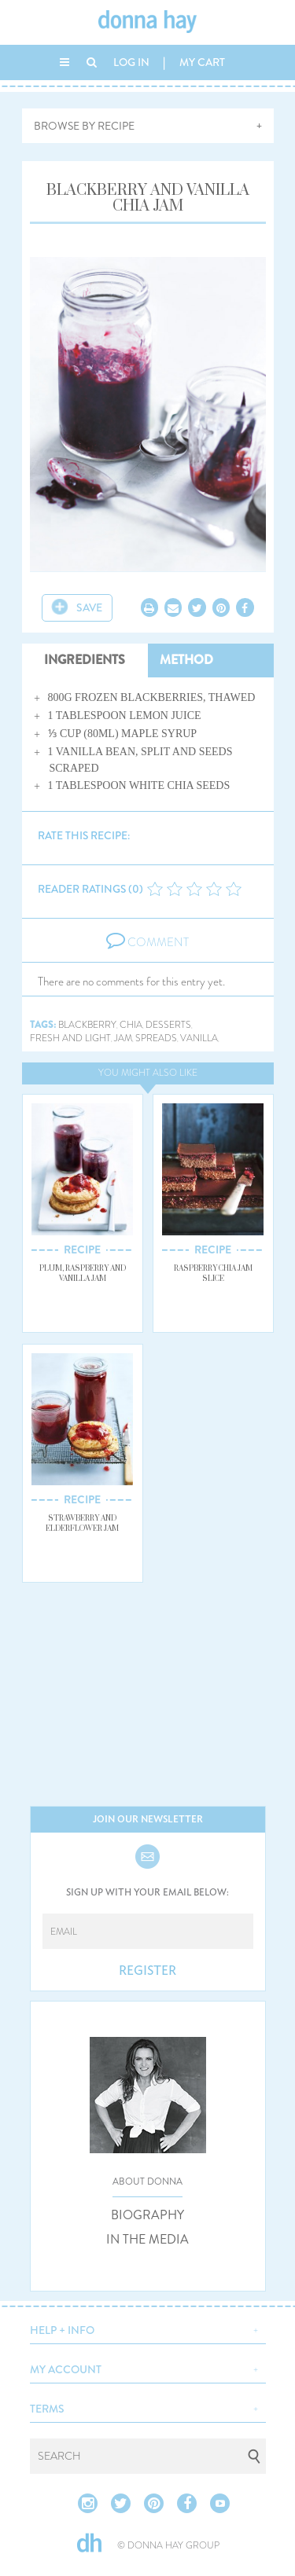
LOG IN (131, 62)
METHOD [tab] (186, 660)
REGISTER (147, 1971)
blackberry (87, 1025)
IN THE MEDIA (147, 2239)
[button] (148, 2328)
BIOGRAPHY (147, 2215)
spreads (156, 1038)
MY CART (202, 62)
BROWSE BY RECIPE (84, 126)
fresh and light (70, 1038)
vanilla (199, 1038)
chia (131, 1025)
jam (123, 1038)
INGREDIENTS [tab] (84, 660)
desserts (168, 1025)
